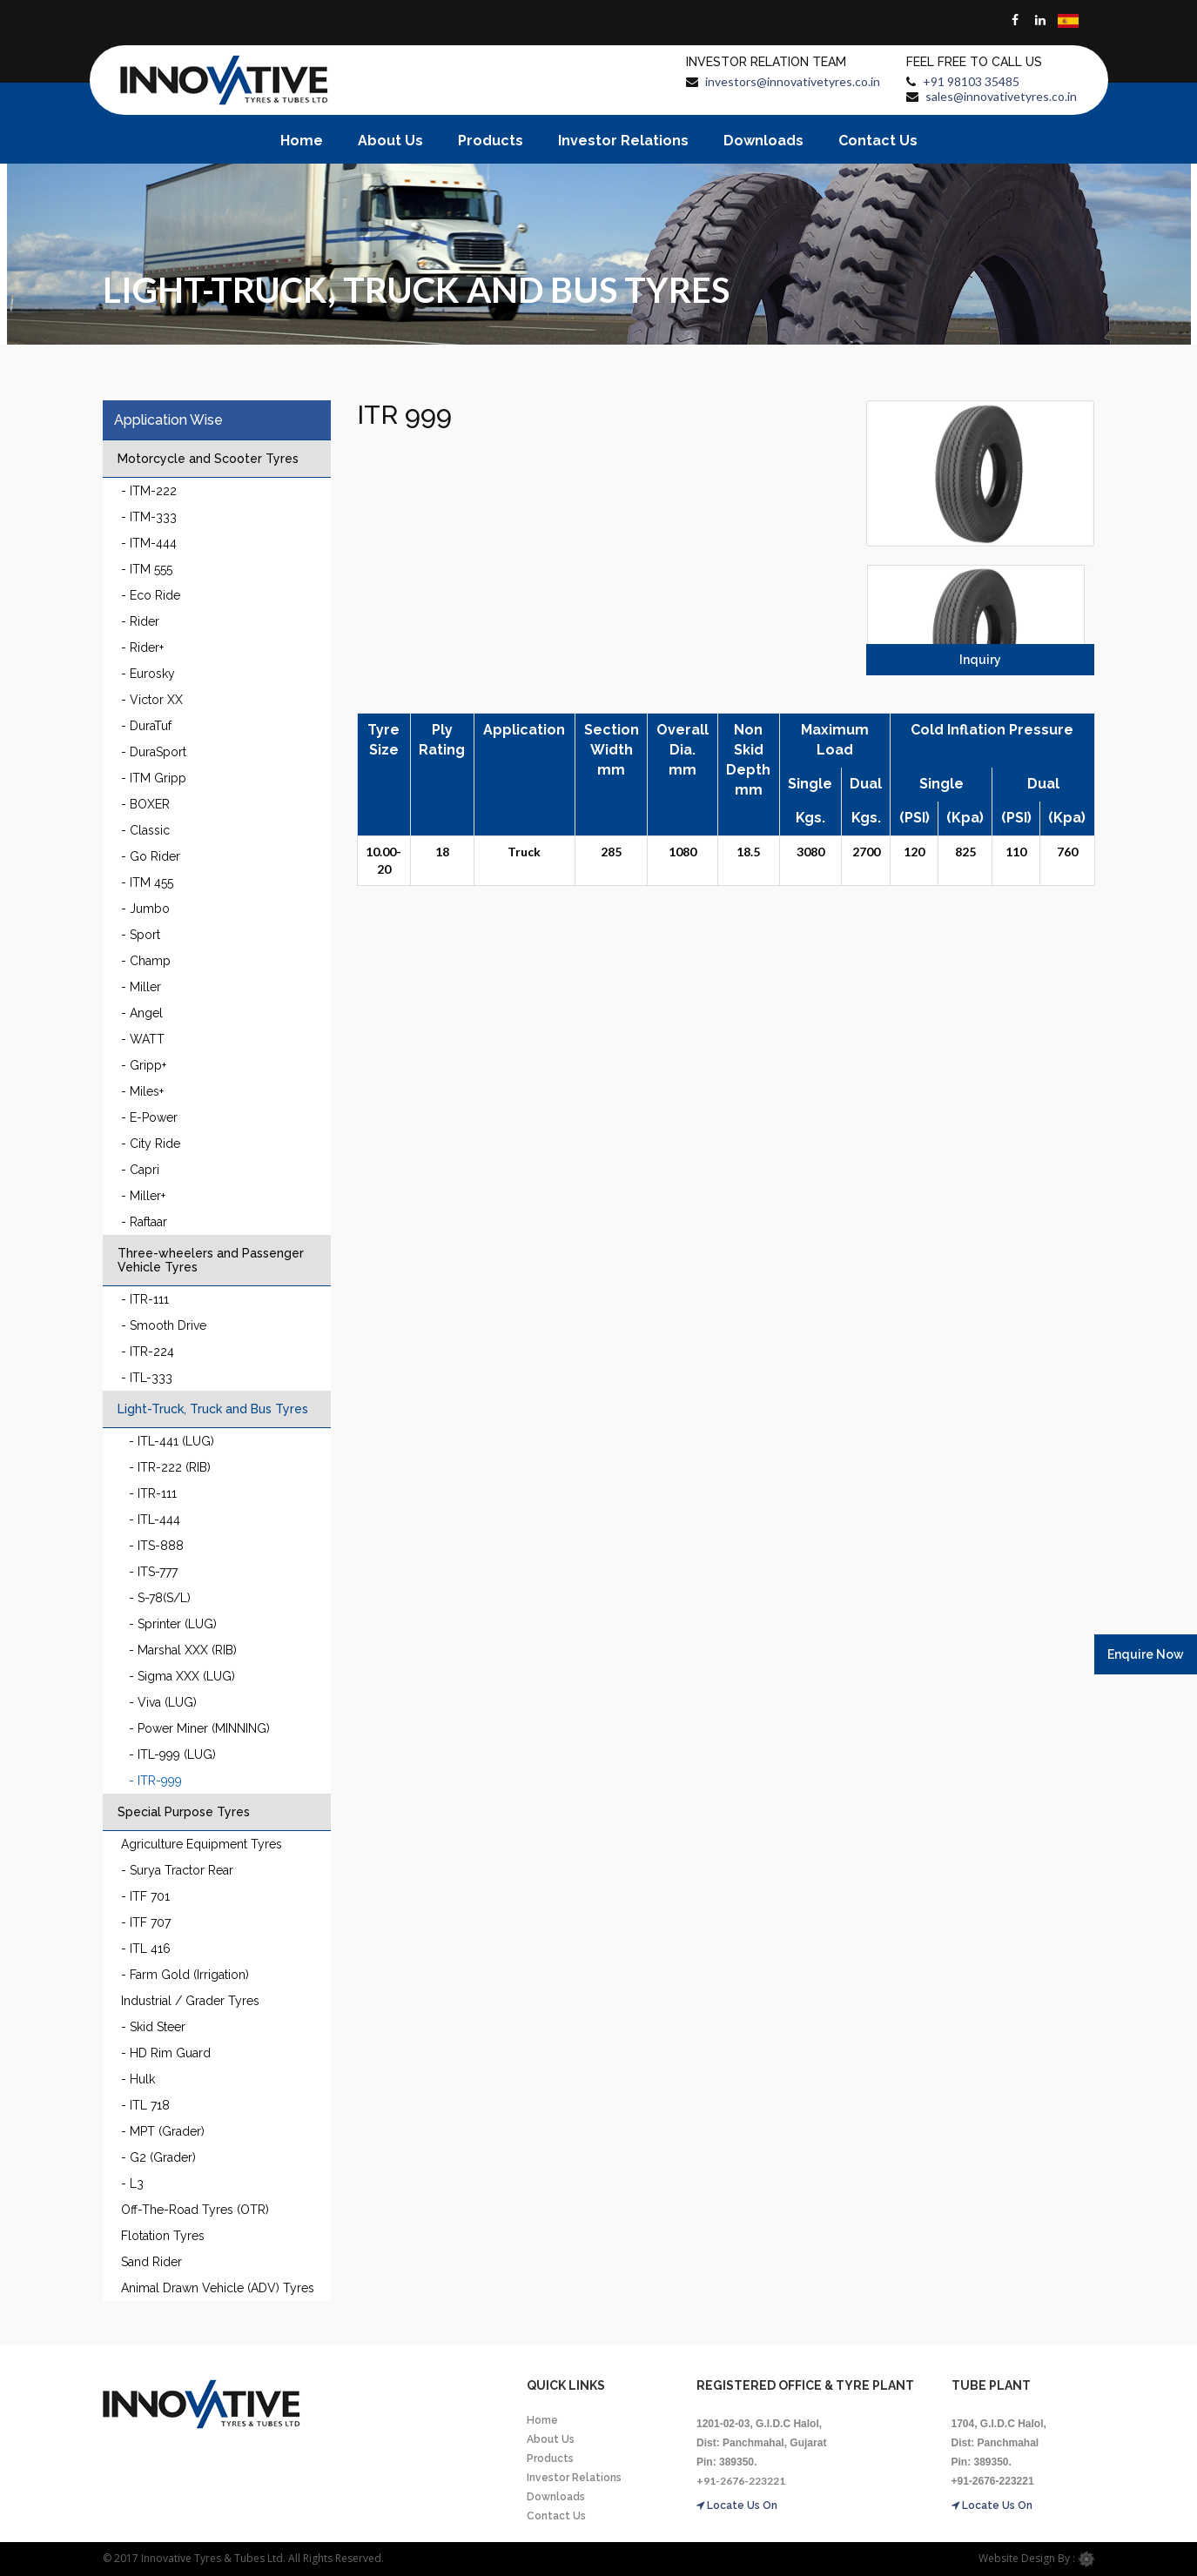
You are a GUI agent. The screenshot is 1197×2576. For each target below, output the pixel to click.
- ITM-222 (149, 491)
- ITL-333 (146, 1378)
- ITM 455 (147, 882)
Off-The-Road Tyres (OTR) (195, 2210)
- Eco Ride (150, 595)
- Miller (141, 987)
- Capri (140, 1170)
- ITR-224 (147, 1351)
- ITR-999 (155, 1781)
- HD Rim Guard (166, 2053)
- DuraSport (153, 752)
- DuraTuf (146, 726)
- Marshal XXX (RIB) (183, 1650)
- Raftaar (144, 1222)
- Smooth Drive (163, 1325)
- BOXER (145, 804)
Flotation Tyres (163, 2236)
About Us (390, 140)
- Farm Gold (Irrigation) (185, 1975)
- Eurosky (148, 674)
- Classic (145, 830)
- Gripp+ (143, 1065)
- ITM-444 (149, 543)
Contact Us (878, 140)
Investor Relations (623, 140)
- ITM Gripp (153, 778)
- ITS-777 (153, 1572)
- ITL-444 (154, 1519)
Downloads (763, 140)
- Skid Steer (153, 2027)
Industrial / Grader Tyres (190, 2001)
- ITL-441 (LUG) (171, 1441)
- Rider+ (142, 647)
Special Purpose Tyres (184, 1812)
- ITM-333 (149, 517)
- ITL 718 (145, 2105)
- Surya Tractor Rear (177, 1870)
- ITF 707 (146, 1922)
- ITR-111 (145, 1299)
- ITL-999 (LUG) (172, 1754)
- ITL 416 (146, 1948)
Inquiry (980, 660)
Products (490, 140)
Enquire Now (1145, 1654)
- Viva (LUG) (163, 1702)
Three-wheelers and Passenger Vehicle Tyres (211, 1260)
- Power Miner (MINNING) (199, 1728)
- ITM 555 (146, 569)
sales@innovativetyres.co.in (1001, 96)
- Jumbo (145, 909)
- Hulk (138, 2079)
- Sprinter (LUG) (173, 1624)
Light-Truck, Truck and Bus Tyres (213, 1409)
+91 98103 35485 (971, 81)
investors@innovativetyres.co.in (792, 81)
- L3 (132, 2183)
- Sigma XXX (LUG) (182, 1676)
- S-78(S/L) (160, 1598)
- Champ (146, 961)
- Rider (140, 621)
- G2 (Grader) (158, 2157)
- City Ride (150, 1143)
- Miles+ (142, 1091)
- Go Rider (150, 856)
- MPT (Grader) (163, 2131)
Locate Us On (736, 2505)
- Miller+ (143, 1196)
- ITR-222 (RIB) (170, 1467)
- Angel (142, 1013)
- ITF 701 (145, 1896)
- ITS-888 (156, 1546)
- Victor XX (152, 700)
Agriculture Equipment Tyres (201, 1844)
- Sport (140, 935)
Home (301, 140)
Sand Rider (151, 2262)
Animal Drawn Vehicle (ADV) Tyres (217, 2288)
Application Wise (168, 420)
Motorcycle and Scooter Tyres (208, 459)
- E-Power (149, 1117)
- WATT (143, 1039)
